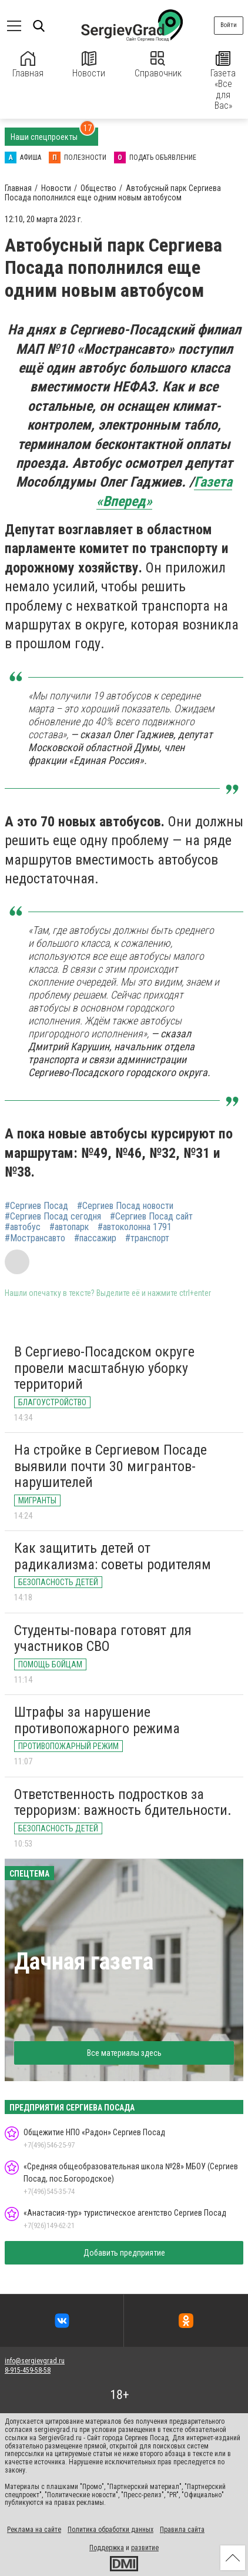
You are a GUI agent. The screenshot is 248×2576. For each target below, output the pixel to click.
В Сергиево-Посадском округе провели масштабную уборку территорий (104, 1368)
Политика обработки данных (110, 2529)
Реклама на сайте (34, 2529)
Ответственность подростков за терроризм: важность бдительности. (123, 1802)
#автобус (23, 1227)
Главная (27, 65)
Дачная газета (83, 1961)
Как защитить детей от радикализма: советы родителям (112, 1556)
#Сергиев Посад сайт (151, 1216)
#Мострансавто (35, 1238)
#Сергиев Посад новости (125, 1206)
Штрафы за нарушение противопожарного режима (97, 1720)
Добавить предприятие (124, 2252)
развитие (145, 2548)
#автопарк (69, 1227)
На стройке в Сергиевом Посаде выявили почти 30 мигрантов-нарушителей (110, 1466)
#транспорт (147, 1238)
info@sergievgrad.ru (35, 2361)
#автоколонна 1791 (135, 1227)
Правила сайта (182, 2529)
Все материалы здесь (124, 2053)
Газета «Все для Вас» (223, 81)
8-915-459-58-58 (28, 2370)
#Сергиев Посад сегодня (53, 1216)
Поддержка (106, 2548)
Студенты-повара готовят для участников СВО (103, 1638)
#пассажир (95, 1238)
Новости (88, 65)
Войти (228, 25)
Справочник (158, 65)
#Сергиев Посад (36, 1206)
